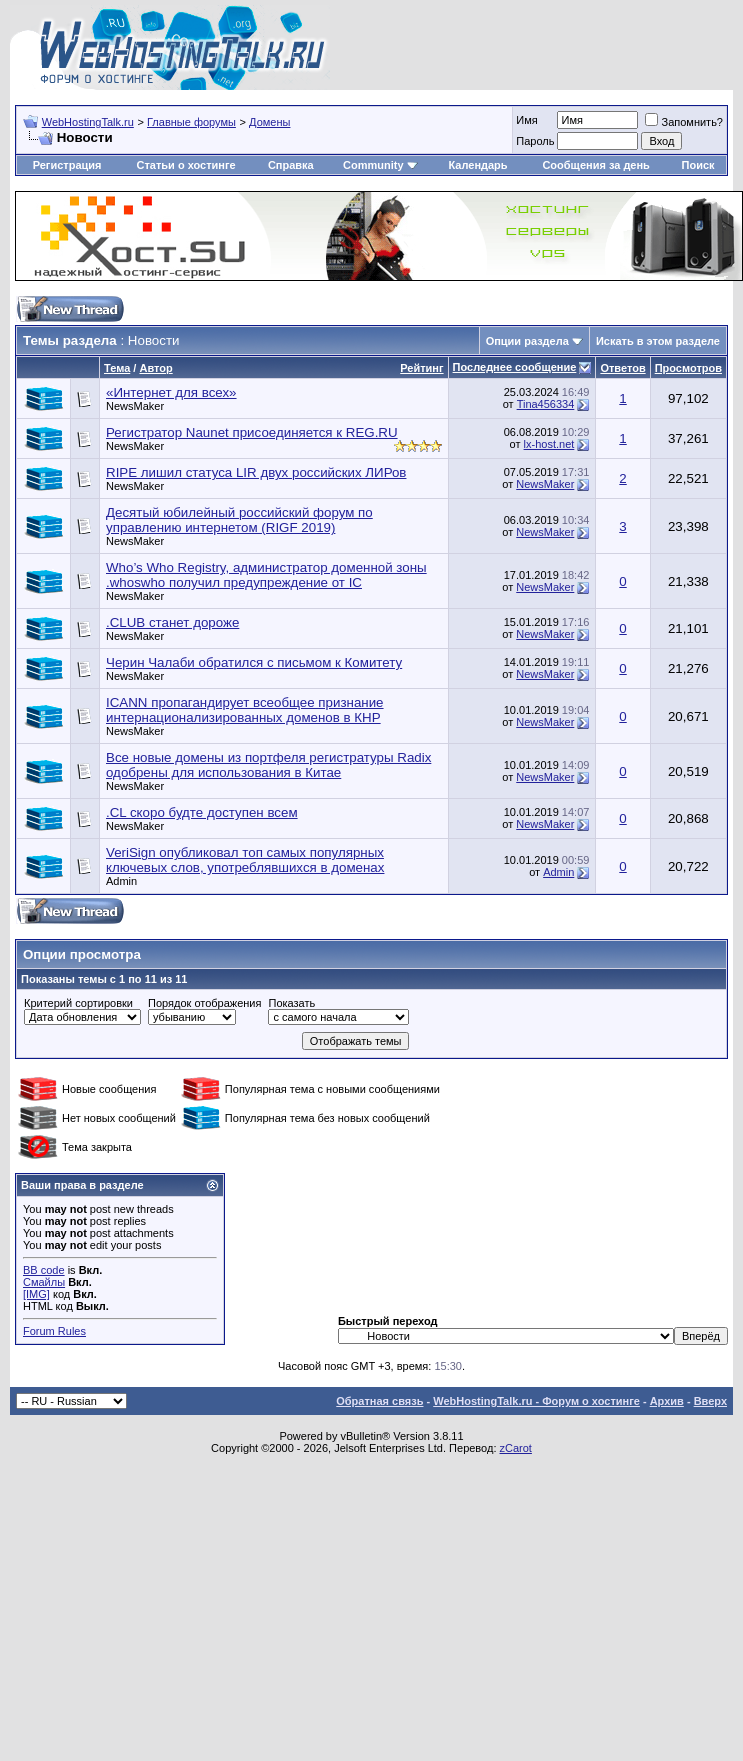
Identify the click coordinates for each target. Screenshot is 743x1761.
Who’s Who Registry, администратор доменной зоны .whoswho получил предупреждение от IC (266, 575)
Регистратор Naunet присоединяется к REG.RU (252, 432)
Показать (291, 1003)
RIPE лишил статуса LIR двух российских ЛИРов (256, 472)
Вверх (710, 1401)
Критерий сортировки (78, 1003)
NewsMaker (135, 406)
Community (380, 165)
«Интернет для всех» (171, 392)
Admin (121, 881)
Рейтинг (421, 368)
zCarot (516, 1448)
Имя (526, 120)
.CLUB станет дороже (172, 622)
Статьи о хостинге (185, 165)
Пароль (535, 141)
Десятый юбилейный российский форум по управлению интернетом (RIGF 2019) (239, 520)
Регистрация (67, 165)
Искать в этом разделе (658, 341)
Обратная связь (379, 1401)
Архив (667, 1401)
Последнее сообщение (515, 367)
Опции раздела (527, 341)
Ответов (622, 368)
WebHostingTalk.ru (88, 122)
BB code (44, 1270)
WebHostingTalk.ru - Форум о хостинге (536, 1401)
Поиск (698, 165)
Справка (291, 165)
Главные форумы (191, 122)
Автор (155, 368)
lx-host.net (549, 444)
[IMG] (36, 1294)
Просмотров (688, 368)
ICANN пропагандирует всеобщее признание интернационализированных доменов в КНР (245, 710)
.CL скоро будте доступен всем (202, 812)
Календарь (477, 165)
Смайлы (44, 1282)
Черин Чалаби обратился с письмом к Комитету (254, 662)
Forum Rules (54, 1331)
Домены (269, 122)
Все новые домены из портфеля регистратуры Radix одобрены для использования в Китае (268, 765)
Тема (117, 368)
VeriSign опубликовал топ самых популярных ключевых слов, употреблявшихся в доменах (245, 860)
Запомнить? (684, 122)
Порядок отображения (204, 1003)
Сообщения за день (595, 165)
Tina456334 (546, 404)
